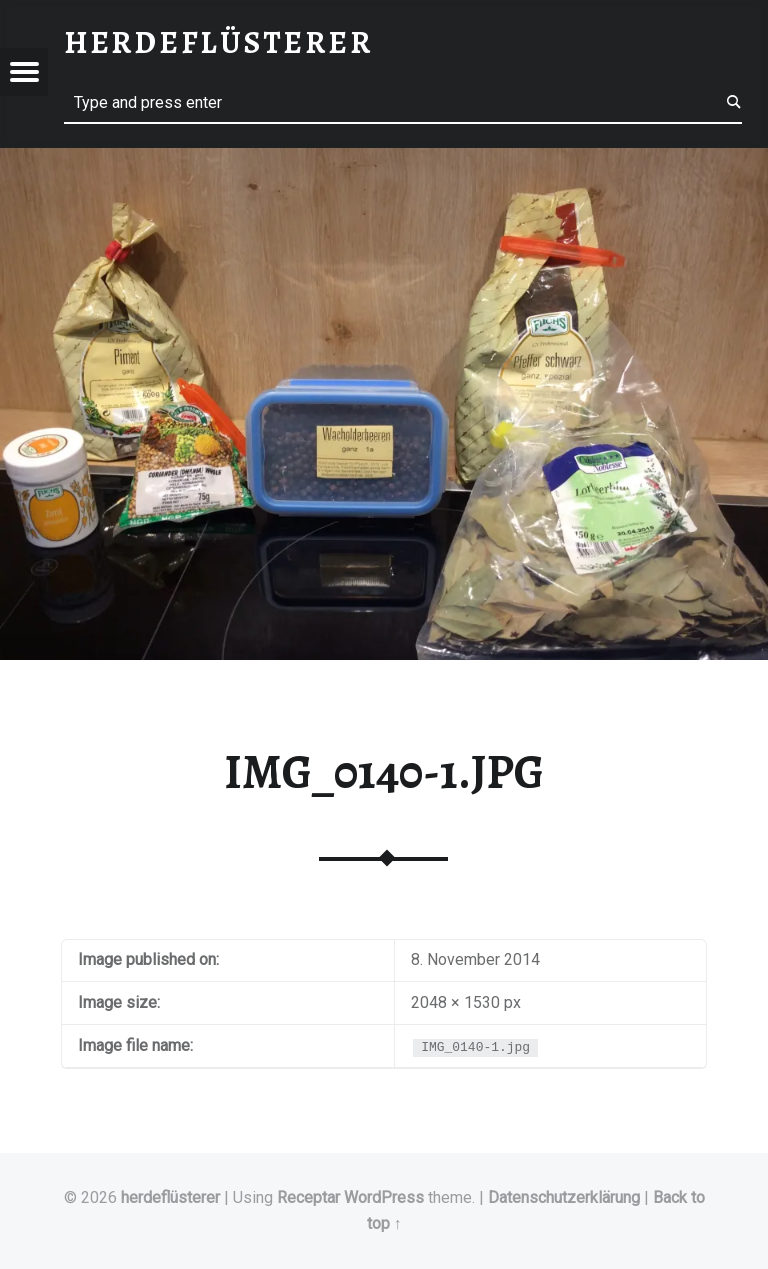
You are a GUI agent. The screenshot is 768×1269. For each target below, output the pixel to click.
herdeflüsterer (170, 1197)
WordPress (384, 1197)
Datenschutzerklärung (564, 1197)
